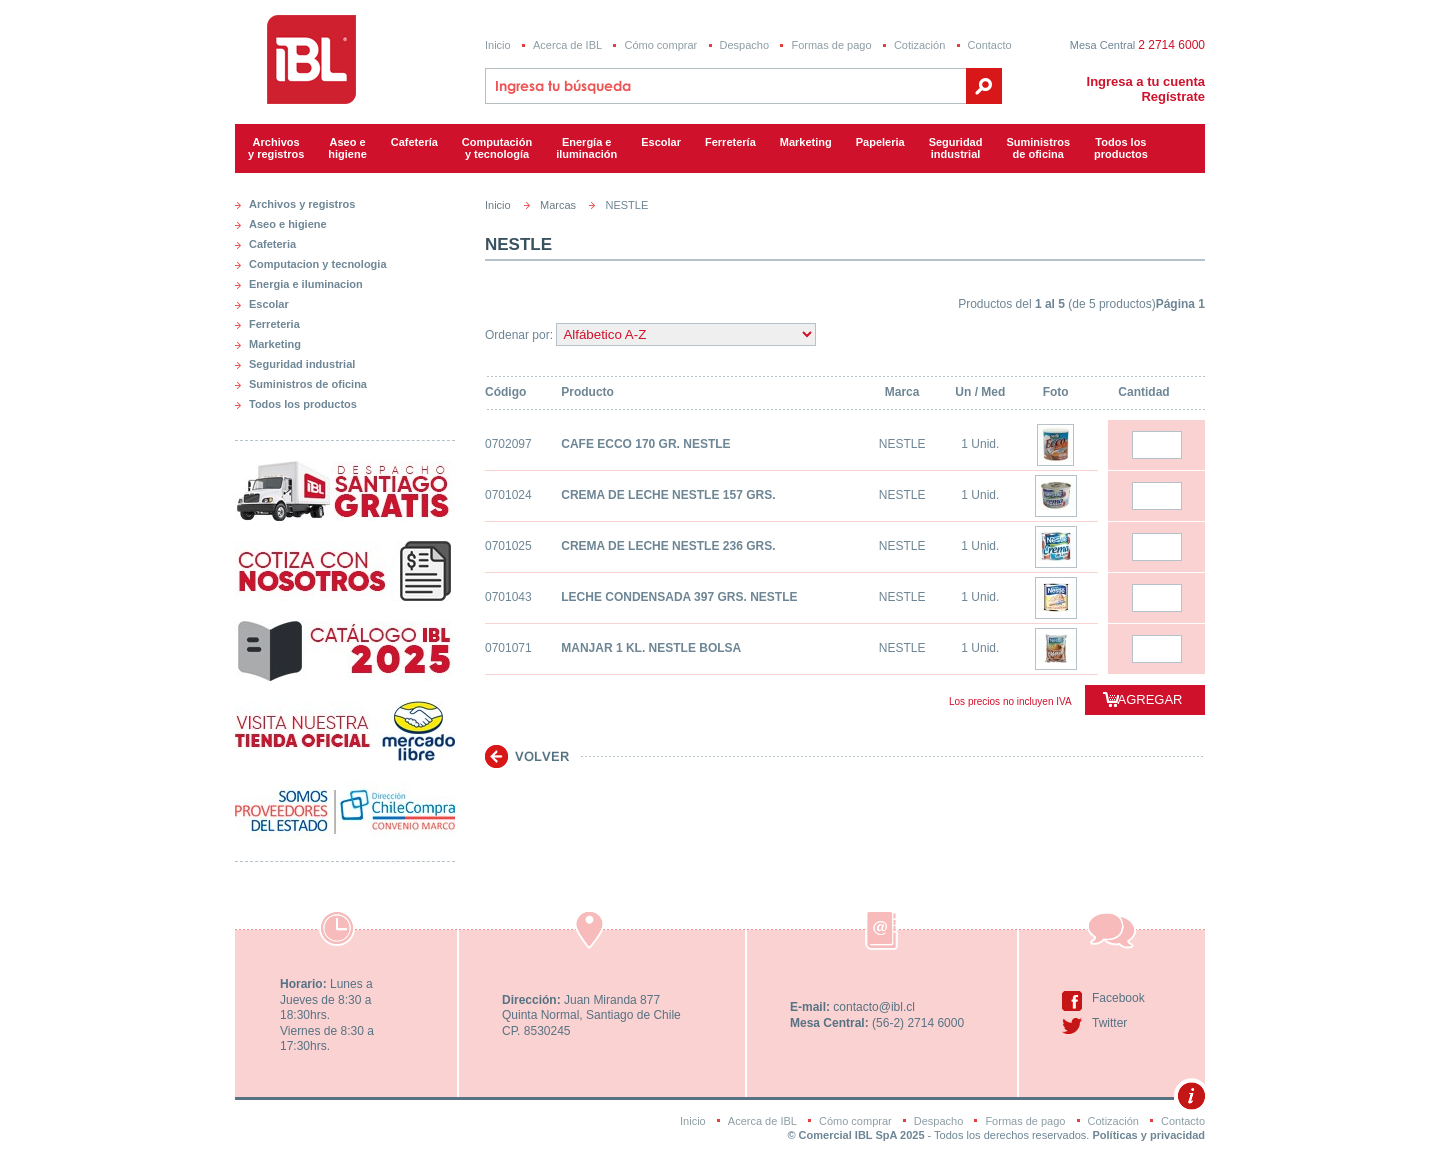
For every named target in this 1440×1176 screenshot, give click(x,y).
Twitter (1109, 1023)
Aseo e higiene (347, 148)
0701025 (508, 546)
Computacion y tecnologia (318, 264)
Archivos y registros (276, 148)
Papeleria (880, 142)
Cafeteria (272, 244)
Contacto (990, 45)
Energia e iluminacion (306, 284)
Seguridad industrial (302, 364)
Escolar (661, 142)
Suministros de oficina (308, 384)
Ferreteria (274, 324)
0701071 (508, 648)
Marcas (558, 205)
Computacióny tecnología (497, 148)
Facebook (1118, 998)
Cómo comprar (660, 45)
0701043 (508, 597)
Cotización (919, 45)
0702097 (508, 444)
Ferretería (730, 142)
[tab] (345, 200)
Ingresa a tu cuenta (1146, 81)
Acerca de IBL (567, 45)
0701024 (508, 495)
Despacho (745, 45)
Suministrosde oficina (1038, 148)
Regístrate (1173, 96)
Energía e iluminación (586, 148)
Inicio (498, 45)
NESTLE (902, 444)
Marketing (806, 142)
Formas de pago (831, 45)
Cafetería (414, 142)
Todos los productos (1121, 148)
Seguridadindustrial (956, 148)
